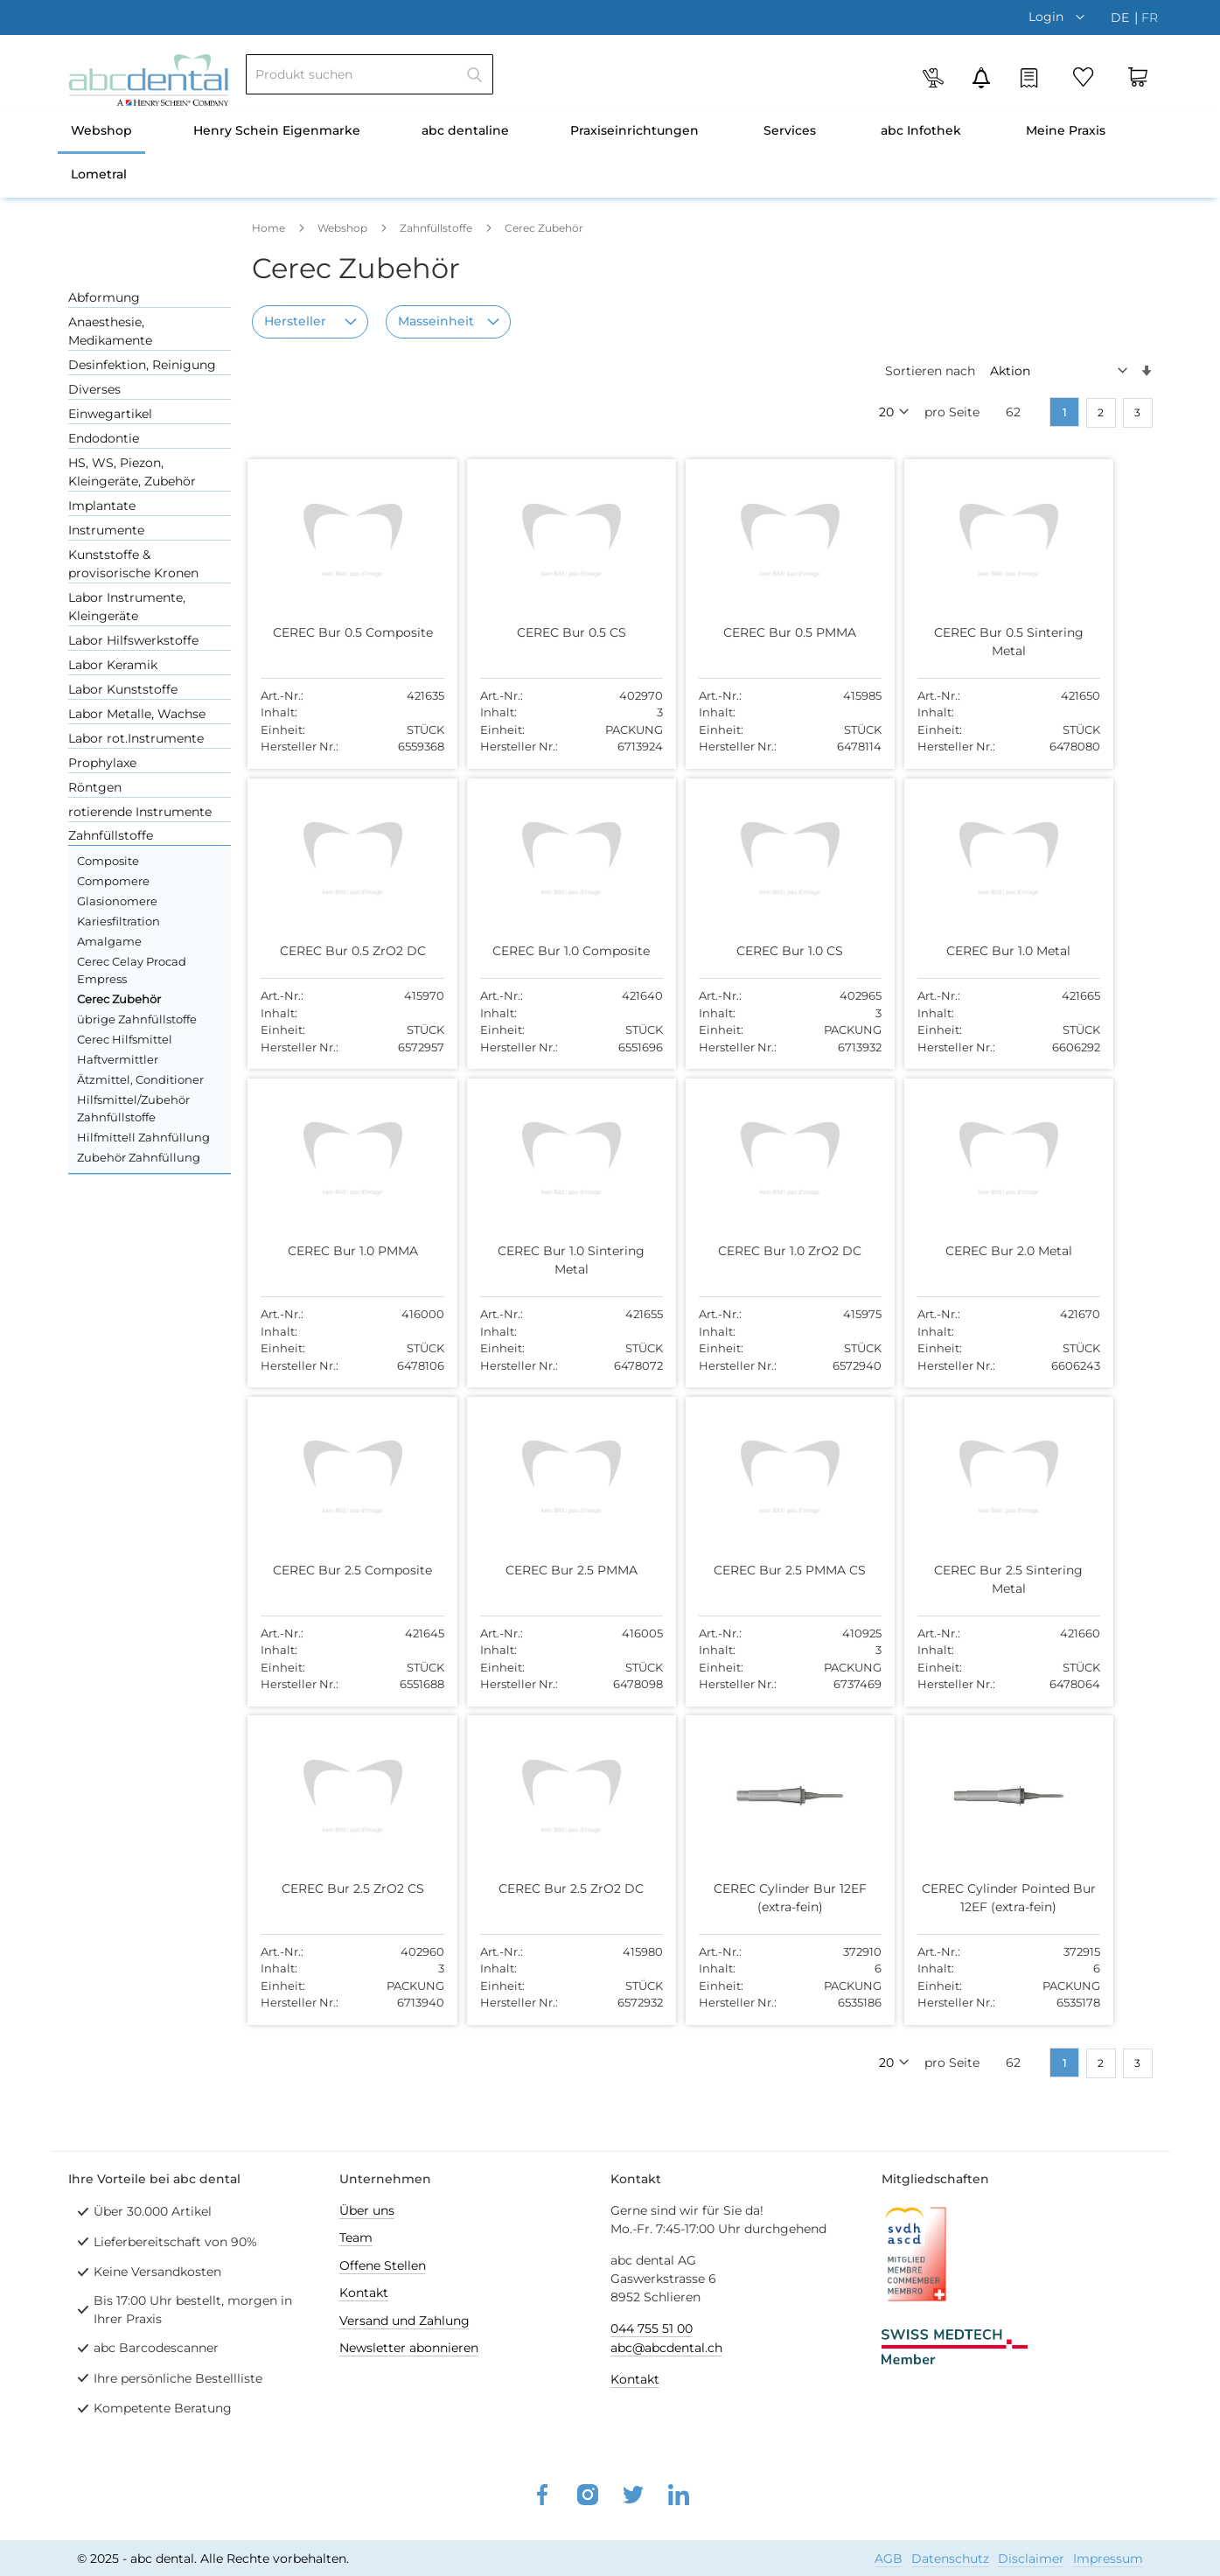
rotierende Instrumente (140, 812)
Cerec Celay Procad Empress (131, 970)
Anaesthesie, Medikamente (110, 331)
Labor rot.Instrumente (136, 738)
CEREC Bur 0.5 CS (562, 632)
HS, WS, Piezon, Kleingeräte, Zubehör (132, 472)
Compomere (113, 881)
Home (270, 227)
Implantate (102, 505)
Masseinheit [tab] (436, 321)
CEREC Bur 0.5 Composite (349, 632)
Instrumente (106, 530)
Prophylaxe (102, 763)
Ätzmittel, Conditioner (140, 1079)
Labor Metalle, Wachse (137, 714)
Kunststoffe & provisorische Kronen (133, 564)
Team (356, 2236)
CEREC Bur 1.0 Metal (988, 951)
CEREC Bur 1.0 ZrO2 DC (775, 1251)
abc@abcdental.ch (666, 2347)
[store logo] (148, 80)
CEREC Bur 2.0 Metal (988, 1251)
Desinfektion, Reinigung (142, 365)
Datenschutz (950, 2558)
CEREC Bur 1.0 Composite (562, 951)
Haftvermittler (117, 1059)
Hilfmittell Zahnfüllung (143, 1137)
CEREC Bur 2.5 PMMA (563, 1569)
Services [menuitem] (789, 130)
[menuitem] (101, 132)
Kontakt (363, 2292)
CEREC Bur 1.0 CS (775, 951)
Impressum (1108, 2558)
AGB (889, 2558)
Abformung (104, 297)
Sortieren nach (930, 371)
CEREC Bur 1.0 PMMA (349, 1251)
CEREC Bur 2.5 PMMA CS (776, 1569)
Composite (108, 861)
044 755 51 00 (651, 2327)
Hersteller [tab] (295, 321)
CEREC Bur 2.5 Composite (349, 1569)
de (1122, 17)
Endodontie (103, 438)
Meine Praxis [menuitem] (1065, 130)
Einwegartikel (110, 414)
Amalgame (109, 941)
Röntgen (95, 787)
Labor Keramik (112, 665)
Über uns (366, 2209)
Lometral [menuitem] (99, 174)
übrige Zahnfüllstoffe (137, 1019)
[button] (1060, 16)
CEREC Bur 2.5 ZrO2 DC (562, 1887)
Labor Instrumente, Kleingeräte (126, 607)
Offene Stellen (382, 2264)
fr (1149, 17)
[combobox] (369, 74)
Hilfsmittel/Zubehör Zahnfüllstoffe (133, 1108)
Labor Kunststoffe (123, 689)
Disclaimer (1031, 2558)
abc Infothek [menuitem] (921, 130)
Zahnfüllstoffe (437, 227)
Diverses (94, 389)
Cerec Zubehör (119, 999)
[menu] (610, 154)
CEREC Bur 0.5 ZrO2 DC (349, 951)
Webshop (343, 227)
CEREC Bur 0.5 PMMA (775, 632)
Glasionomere (117, 901)
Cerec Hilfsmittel (124, 1039)
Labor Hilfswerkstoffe (133, 640)
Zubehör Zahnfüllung (138, 1157)
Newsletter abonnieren (408, 2347)
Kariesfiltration (118, 921)
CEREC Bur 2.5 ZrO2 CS (349, 1887)
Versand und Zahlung (404, 2320)
